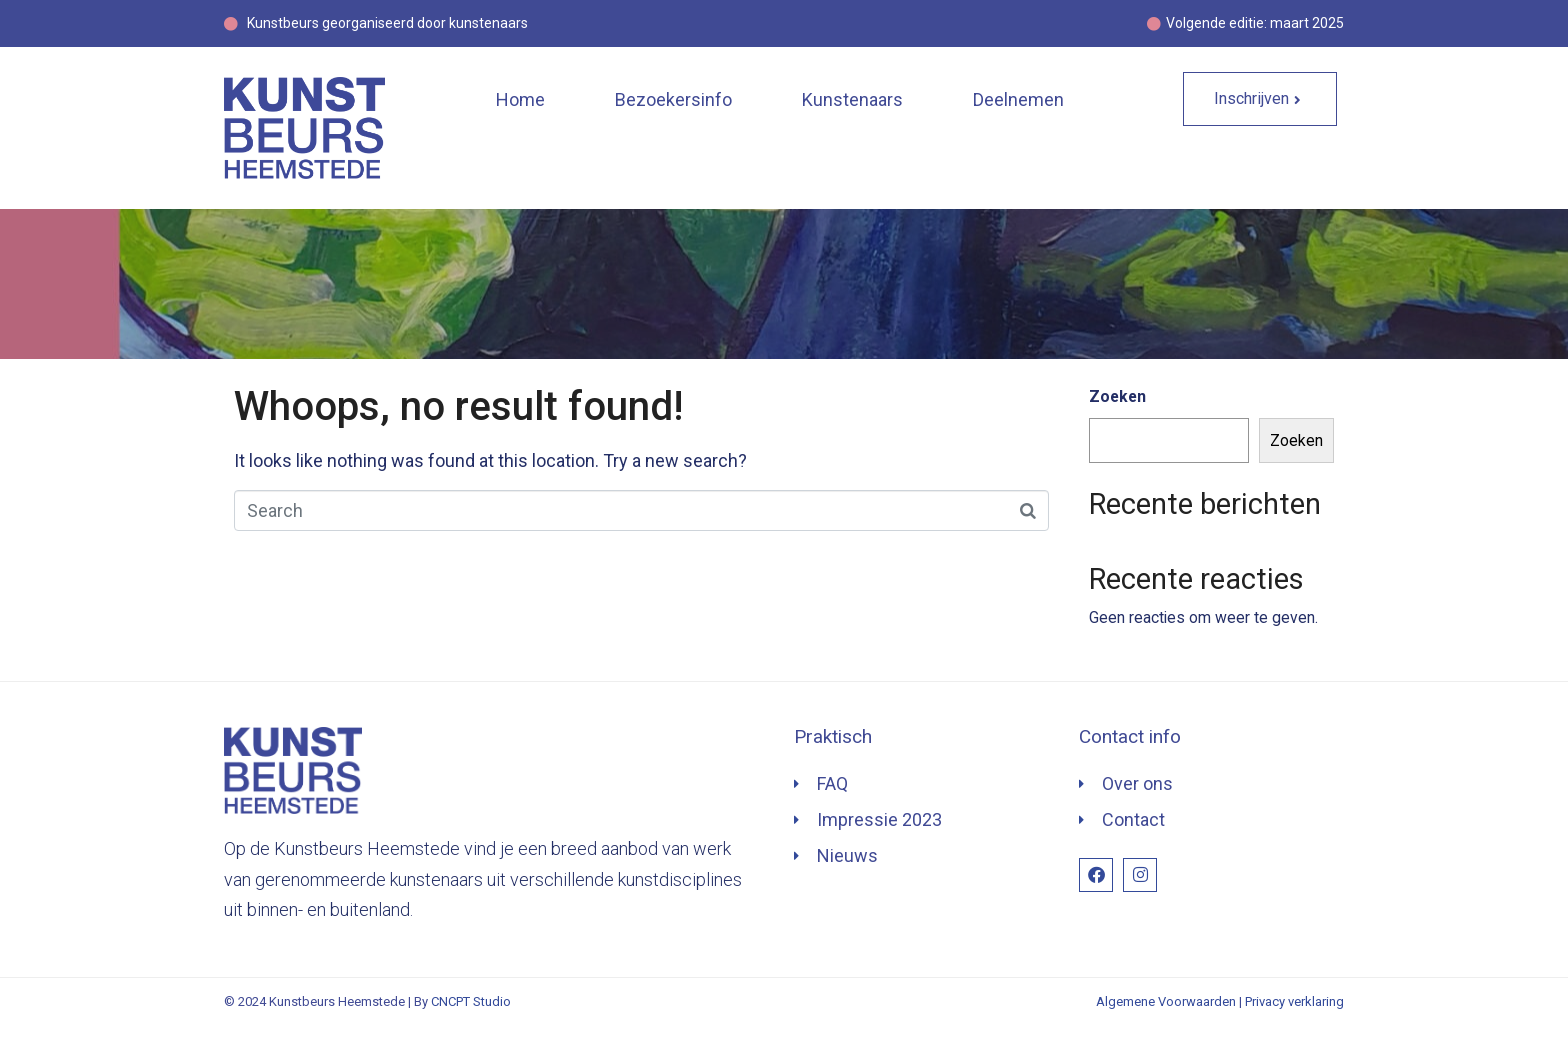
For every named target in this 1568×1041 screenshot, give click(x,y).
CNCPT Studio (471, 1001)
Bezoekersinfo (673, 99)
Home (520, 99)
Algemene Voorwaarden (1166, 1001)
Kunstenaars (852, 99)
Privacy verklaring (1294, 1001)
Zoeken (1117, 396)
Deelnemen (1018, 99)
